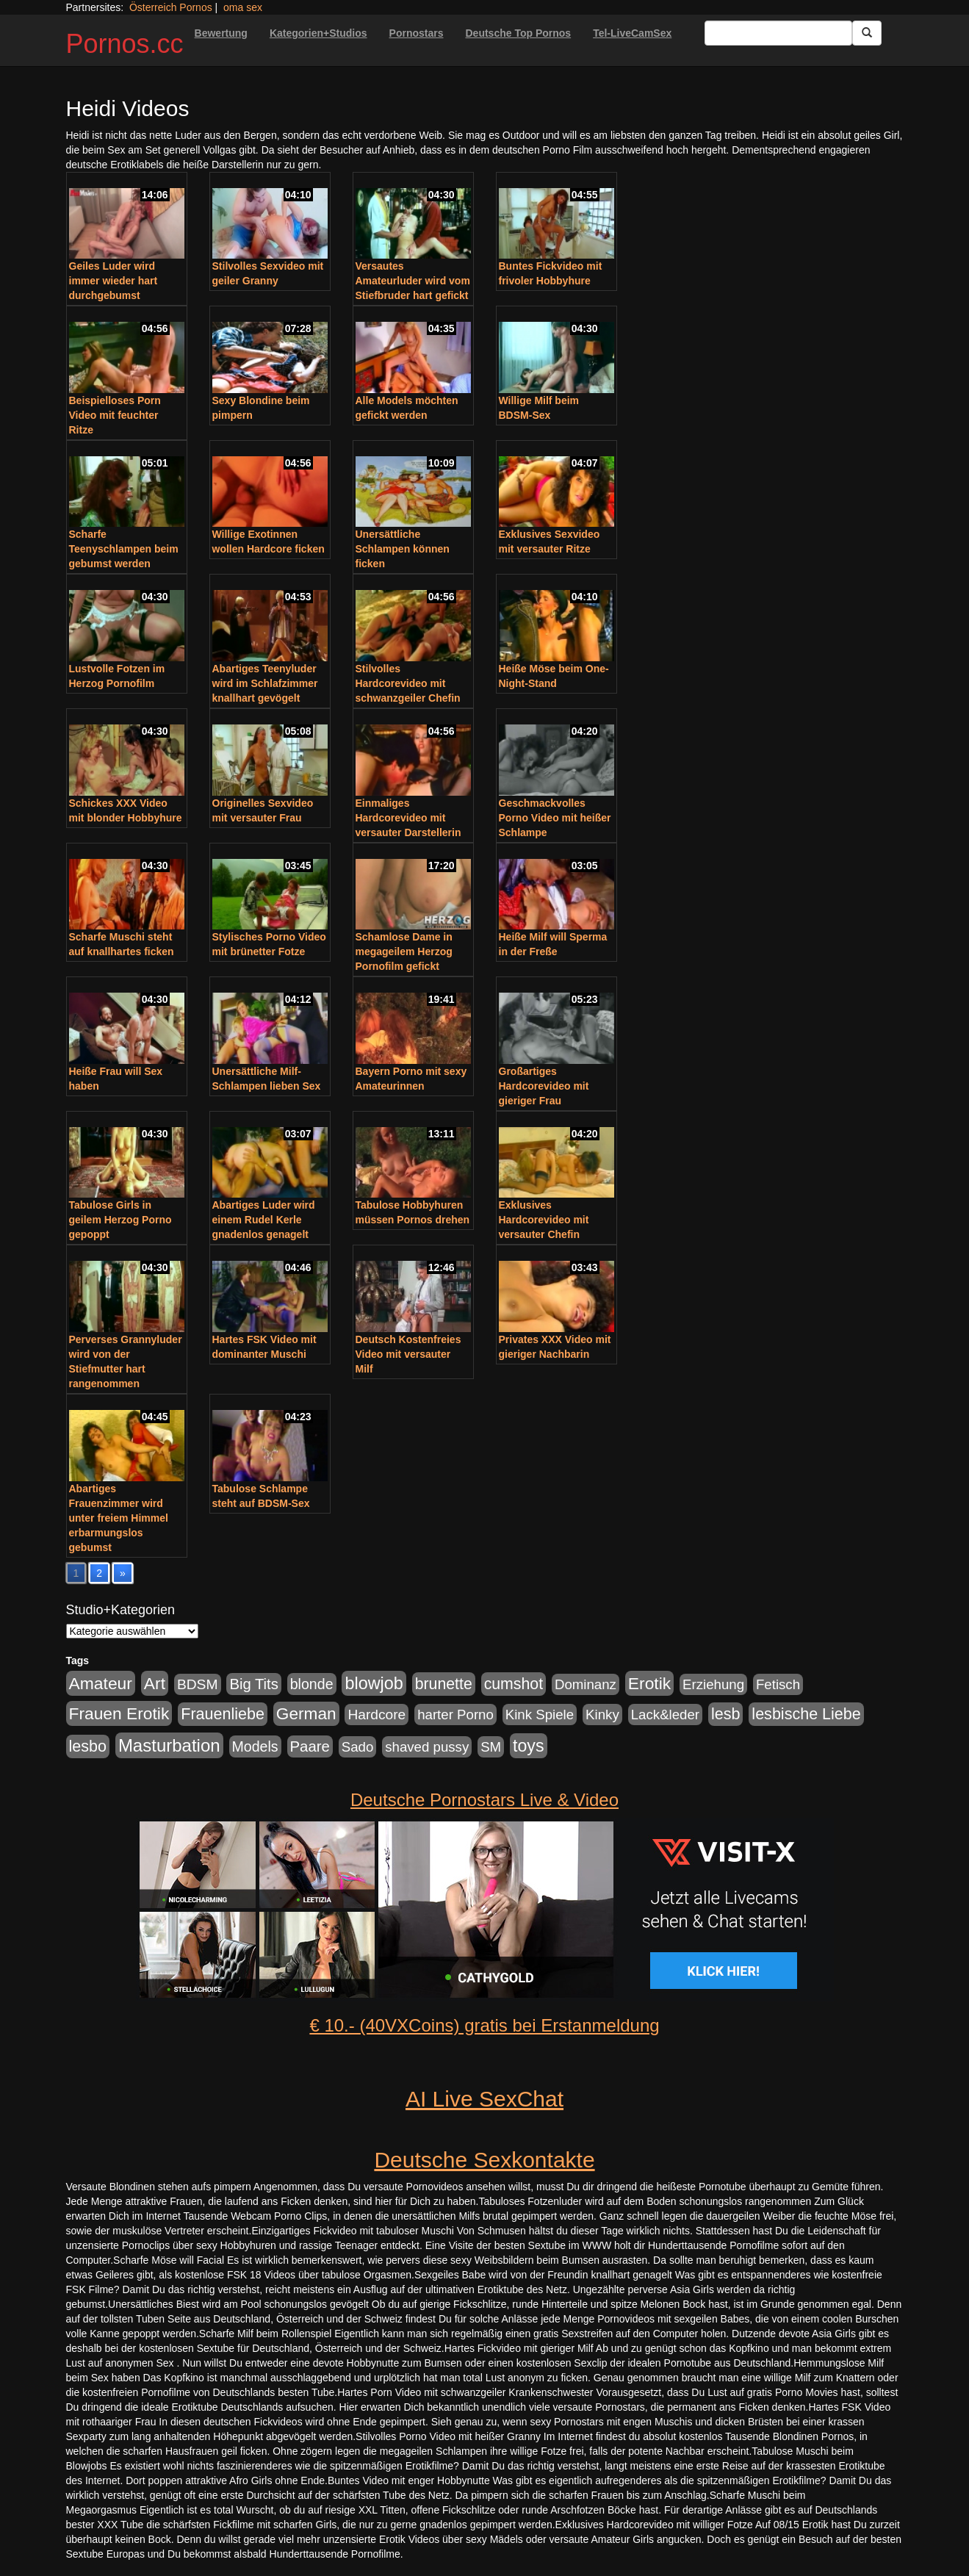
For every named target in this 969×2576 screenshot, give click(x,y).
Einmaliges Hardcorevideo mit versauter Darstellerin (408, 817)
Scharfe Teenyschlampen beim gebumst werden (124, 548)
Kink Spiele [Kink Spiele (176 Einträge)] (539, 1714)
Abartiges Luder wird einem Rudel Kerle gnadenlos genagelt (263, 1219)
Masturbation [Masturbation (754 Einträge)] (169, 1745)
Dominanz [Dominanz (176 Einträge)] (585, 1684)
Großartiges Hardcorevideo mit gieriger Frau (544, 1086)
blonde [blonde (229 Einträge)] (312, 1684)
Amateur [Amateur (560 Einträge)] (100, 1683)
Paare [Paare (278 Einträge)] (310, 1746)
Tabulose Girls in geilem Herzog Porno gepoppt (120, 1219)
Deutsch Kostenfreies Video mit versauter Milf (408, 1354)
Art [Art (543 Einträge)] (154, 1683)
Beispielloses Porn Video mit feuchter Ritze (115, 415)
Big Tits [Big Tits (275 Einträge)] (253, 1684)
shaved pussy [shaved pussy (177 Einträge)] (427, 1747)
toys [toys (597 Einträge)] (528, 1745)
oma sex (242, 7)
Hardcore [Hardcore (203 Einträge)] (376, 1714)
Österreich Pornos (170, 7)
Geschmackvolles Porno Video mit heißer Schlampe (555, 817)
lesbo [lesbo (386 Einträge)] (88, 1746)
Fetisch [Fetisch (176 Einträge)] (778, 1684)
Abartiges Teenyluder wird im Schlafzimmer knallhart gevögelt (265, 683)
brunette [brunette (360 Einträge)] (443, 1684)
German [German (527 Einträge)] (306, 1714)
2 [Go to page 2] (99, 1573)
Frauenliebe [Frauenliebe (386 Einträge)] (222, 1714)
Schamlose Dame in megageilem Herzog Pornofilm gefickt (404, 951)
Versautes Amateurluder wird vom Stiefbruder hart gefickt (413, 280)
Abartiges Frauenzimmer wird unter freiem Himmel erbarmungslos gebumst (118, 1518)
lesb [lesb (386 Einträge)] (726, 1714)
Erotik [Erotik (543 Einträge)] (649, 1683)
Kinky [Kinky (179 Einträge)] (602, 1714)
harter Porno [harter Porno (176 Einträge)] (455, 1714)
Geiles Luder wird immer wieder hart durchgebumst (113, 280)
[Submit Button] (867, 33)
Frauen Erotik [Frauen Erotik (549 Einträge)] (119, 1713)
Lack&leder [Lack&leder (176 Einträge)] (665, 1714)
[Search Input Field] (778, 33)
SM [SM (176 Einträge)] (490, 1747)
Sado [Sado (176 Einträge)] (358, 1747)
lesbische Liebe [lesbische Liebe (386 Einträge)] (806, 1714)
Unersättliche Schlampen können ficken (403, 548)
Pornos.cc (125, 44)
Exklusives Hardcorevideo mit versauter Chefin (544, 1219)
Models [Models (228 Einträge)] (255, 1746)
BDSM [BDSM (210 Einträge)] (197, 1684)
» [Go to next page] (123, 1573)
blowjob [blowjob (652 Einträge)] (374, 1683)
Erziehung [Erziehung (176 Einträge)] (713, 1684)
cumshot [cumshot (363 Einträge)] (513, 1684)
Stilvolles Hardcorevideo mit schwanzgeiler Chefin (408, 683)
